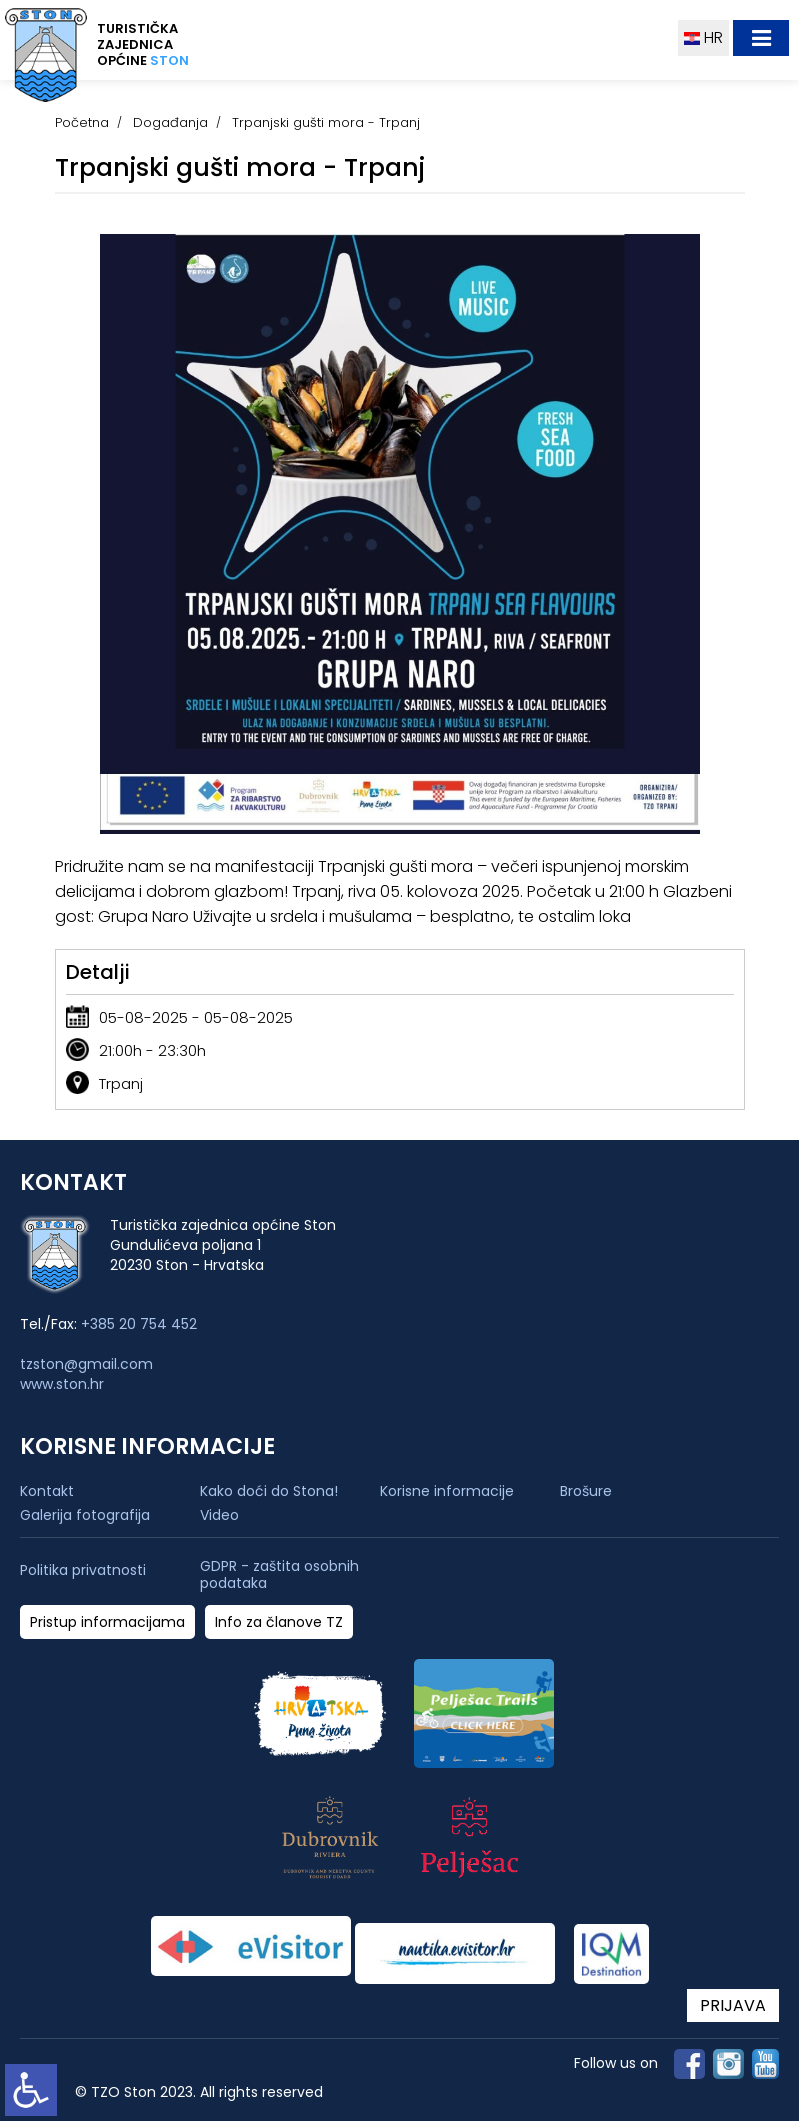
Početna (82, 122)
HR (703, 37)
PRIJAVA (733, 2005)
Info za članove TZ (279, 1622)
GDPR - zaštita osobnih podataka (279, 1575)
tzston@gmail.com (86, 1364)
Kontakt (47, 1491)
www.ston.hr (62, 1384)
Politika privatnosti (83, 1570)
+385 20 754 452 (139, 1324)
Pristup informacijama (107, 1622)
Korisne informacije (447, 1491)
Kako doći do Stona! (269, 1491)
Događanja (170, 122)
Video (219, 1515)
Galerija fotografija (85, 1515)
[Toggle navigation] (761, 38)
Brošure (586, 1491)
